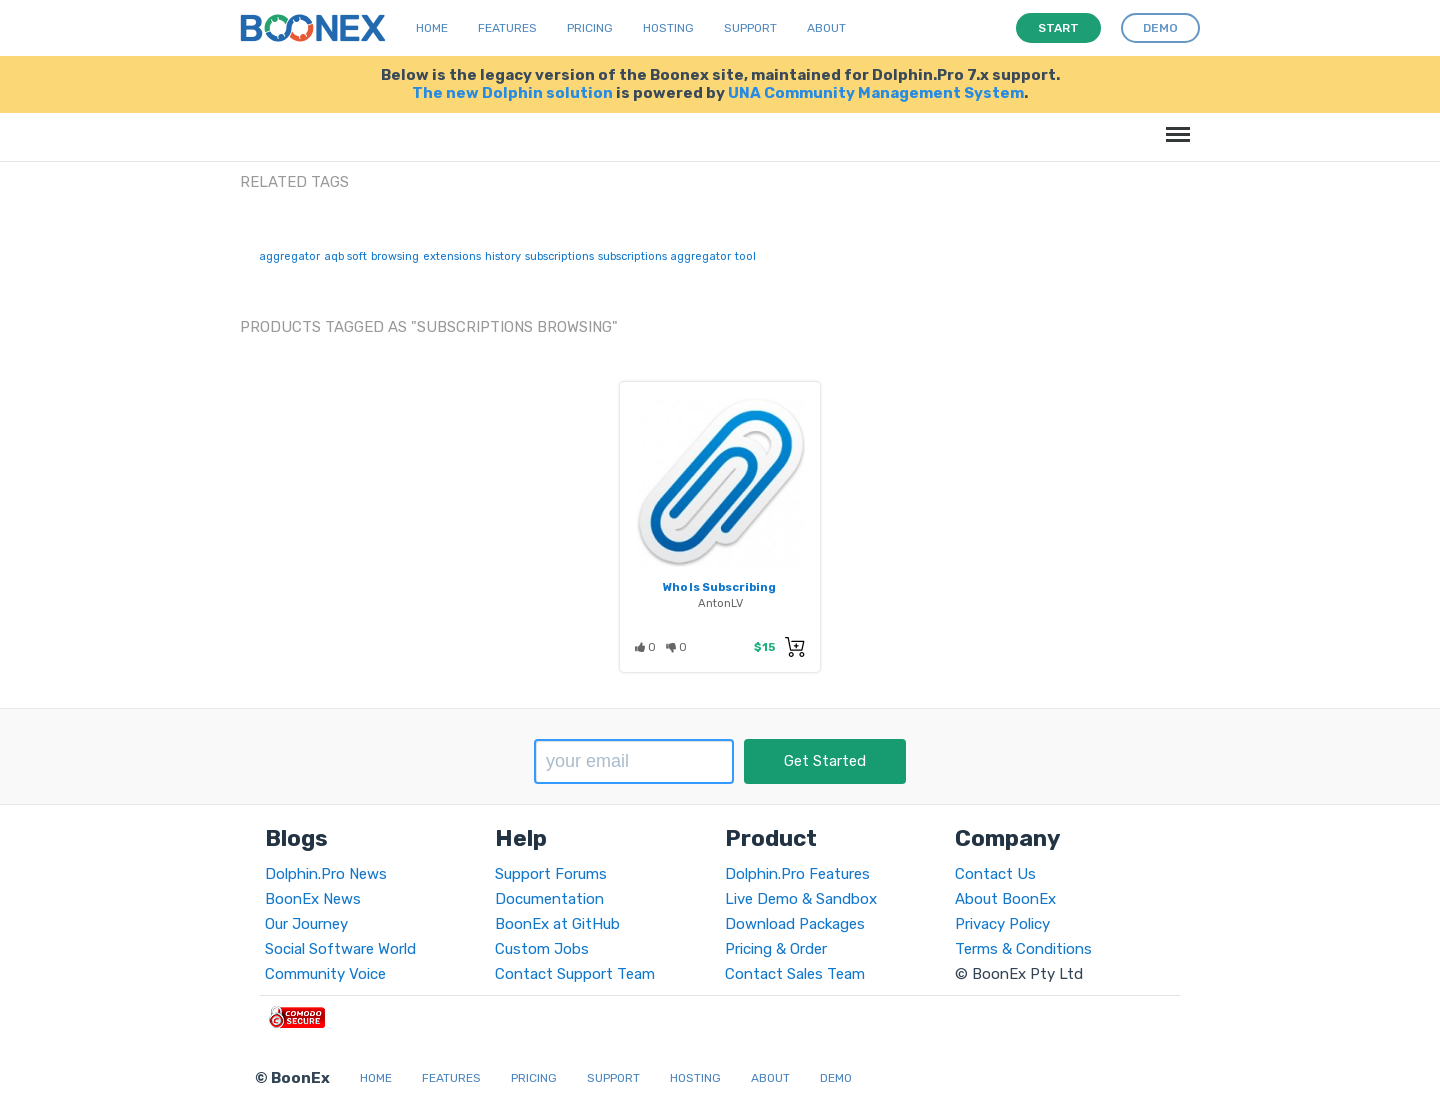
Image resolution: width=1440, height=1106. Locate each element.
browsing (395, 256)
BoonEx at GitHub (557, 924)
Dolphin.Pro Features (797, 874)
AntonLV (720, 603)
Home (432, 28)
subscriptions (559, 256)
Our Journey (306, 924)
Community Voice (325, 974)
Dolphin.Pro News (326, 874)
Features (507, 28)
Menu (1174, 124)
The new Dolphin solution (512, 93)
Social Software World (340, 949)
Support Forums (551, 874)
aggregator (289, 256)
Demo (836, 1078)
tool (745, 256)
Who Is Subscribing (719, 587)
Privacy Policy (1002, 924)
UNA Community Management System (876, 93)
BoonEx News (313, 899)
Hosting (668, 28)
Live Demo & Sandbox (801, 899)
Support (750, 28)
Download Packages (795, 924)
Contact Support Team (575, 974)
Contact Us (995, 874)
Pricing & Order (776, 949)
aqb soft (345, 256)
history (503, 256)
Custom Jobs (542, 949)
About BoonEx (1005, 899)
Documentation (549, 899)
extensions (452, 256)
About (826, 28)
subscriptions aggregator (664, 256)
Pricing (590, 28)
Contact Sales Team (795, 974)
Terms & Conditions (1023, 949)
